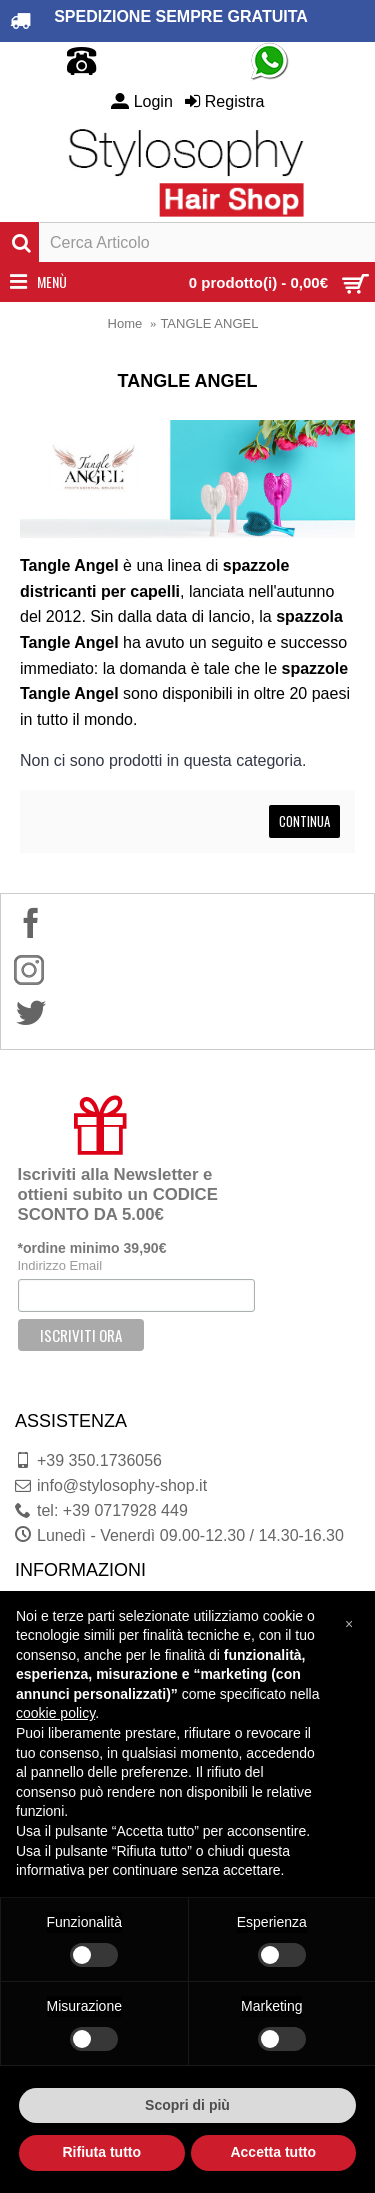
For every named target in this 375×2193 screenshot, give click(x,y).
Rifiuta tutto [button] (101, 2152)
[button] (349, 1623)
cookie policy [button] (55, 1713)
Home (125, 323)
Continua (304, 821)
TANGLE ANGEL (209, 323)
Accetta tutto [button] (273, 2152)
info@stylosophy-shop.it (111, 1486)
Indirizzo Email (60, 1265)
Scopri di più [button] (187, 2105)
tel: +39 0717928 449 (101, 1511)
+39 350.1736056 (88, 1461)
